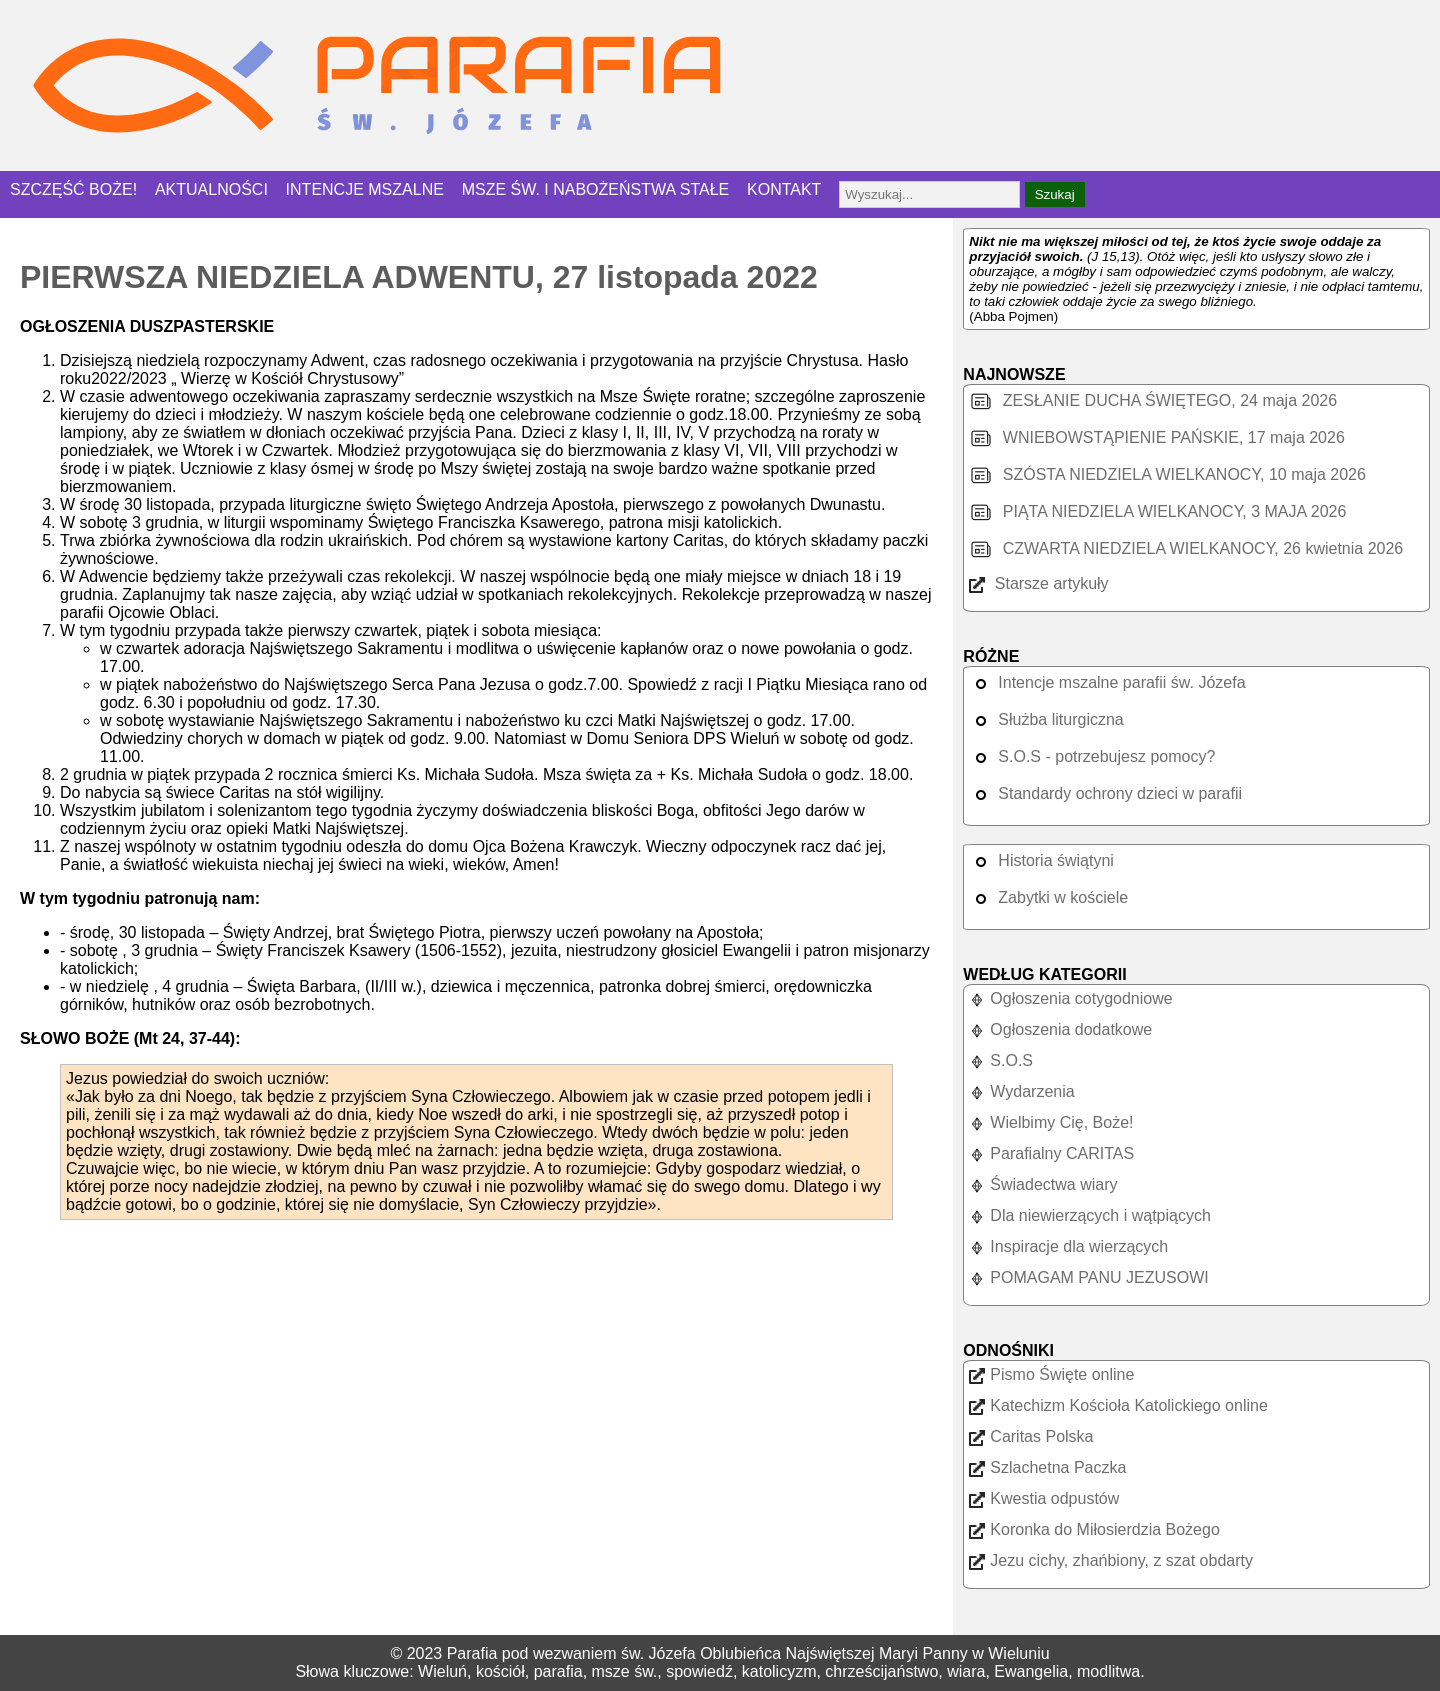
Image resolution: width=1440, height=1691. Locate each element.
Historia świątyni (1041, 860)
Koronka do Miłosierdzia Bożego (1094, 1529)
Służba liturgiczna (1046, 719)
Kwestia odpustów (1044, 1498)
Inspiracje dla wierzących (1068, 1246)
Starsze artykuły (1038, 583)
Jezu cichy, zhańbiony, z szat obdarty (1111, 1560)
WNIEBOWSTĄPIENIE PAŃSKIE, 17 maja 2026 (1156, 437)
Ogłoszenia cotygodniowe (1070, 998)
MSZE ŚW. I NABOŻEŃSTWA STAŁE (596, 189)
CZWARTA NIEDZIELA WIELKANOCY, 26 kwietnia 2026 (1186, 548)
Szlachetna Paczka (1047, 1467)
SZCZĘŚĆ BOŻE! (73, 189)
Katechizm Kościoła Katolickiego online (1118, 1405)
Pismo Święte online (1051, 1374)
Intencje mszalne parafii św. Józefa (1107, 682)
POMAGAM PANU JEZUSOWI (1088, 1277)
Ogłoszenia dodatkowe (1060, 1029)
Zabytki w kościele (1048, 897)
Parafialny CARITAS (1051, 1153)
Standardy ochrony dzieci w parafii (1105, 793)
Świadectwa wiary (1043, 1184)
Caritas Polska (1031, 1436)
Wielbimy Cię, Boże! (1051, 1122)
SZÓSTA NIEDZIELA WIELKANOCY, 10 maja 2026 (1167, 474)
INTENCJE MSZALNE (365, 189)
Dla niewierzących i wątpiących (1090, 1215)
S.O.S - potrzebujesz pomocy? (1092, 756)
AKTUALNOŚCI (211, 189)
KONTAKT (784, 189)
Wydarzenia (1021, 1091)
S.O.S (1001, 1060)
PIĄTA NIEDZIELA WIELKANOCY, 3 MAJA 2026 (1157, 511)
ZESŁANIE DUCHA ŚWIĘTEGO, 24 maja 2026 (1153, 400)
